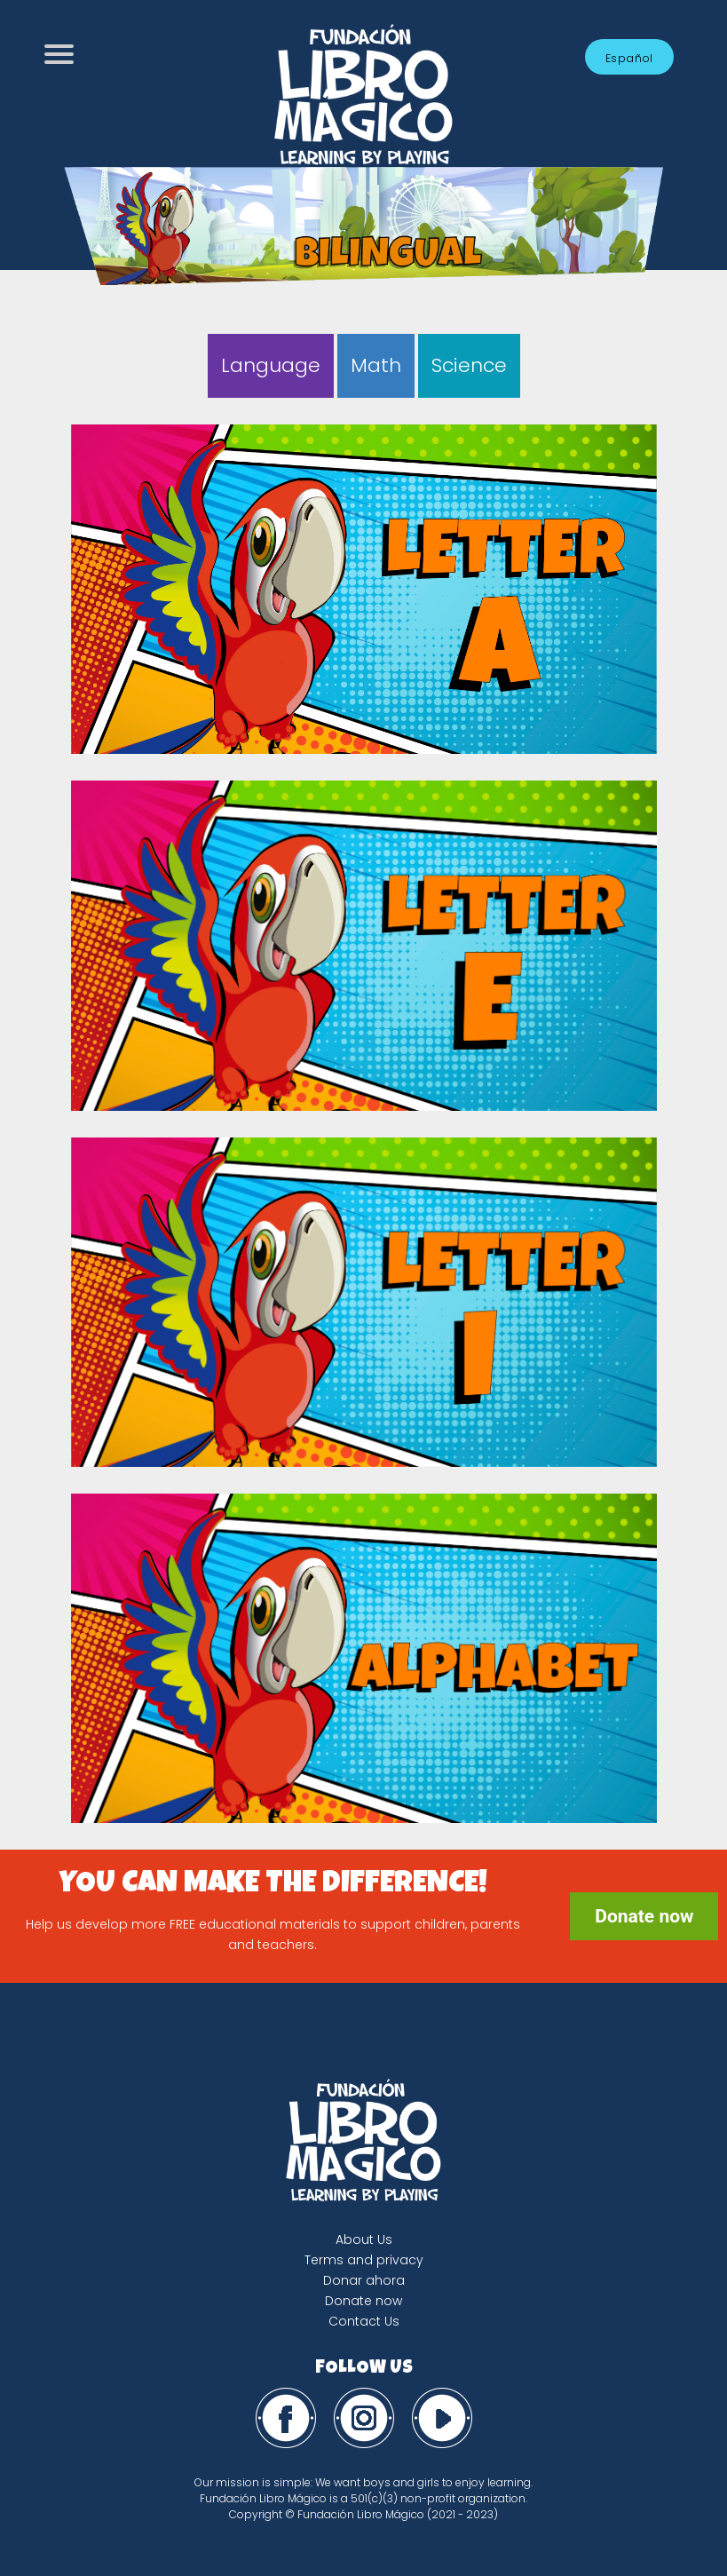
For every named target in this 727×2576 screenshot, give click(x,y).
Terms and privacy (363, 2260)
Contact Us (363, 2321)
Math (376, 365)
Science (469, 365)
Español (629, 58)
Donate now (644, 1916)
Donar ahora (364, 2280)
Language (270, 365)
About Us (364, 2239)
